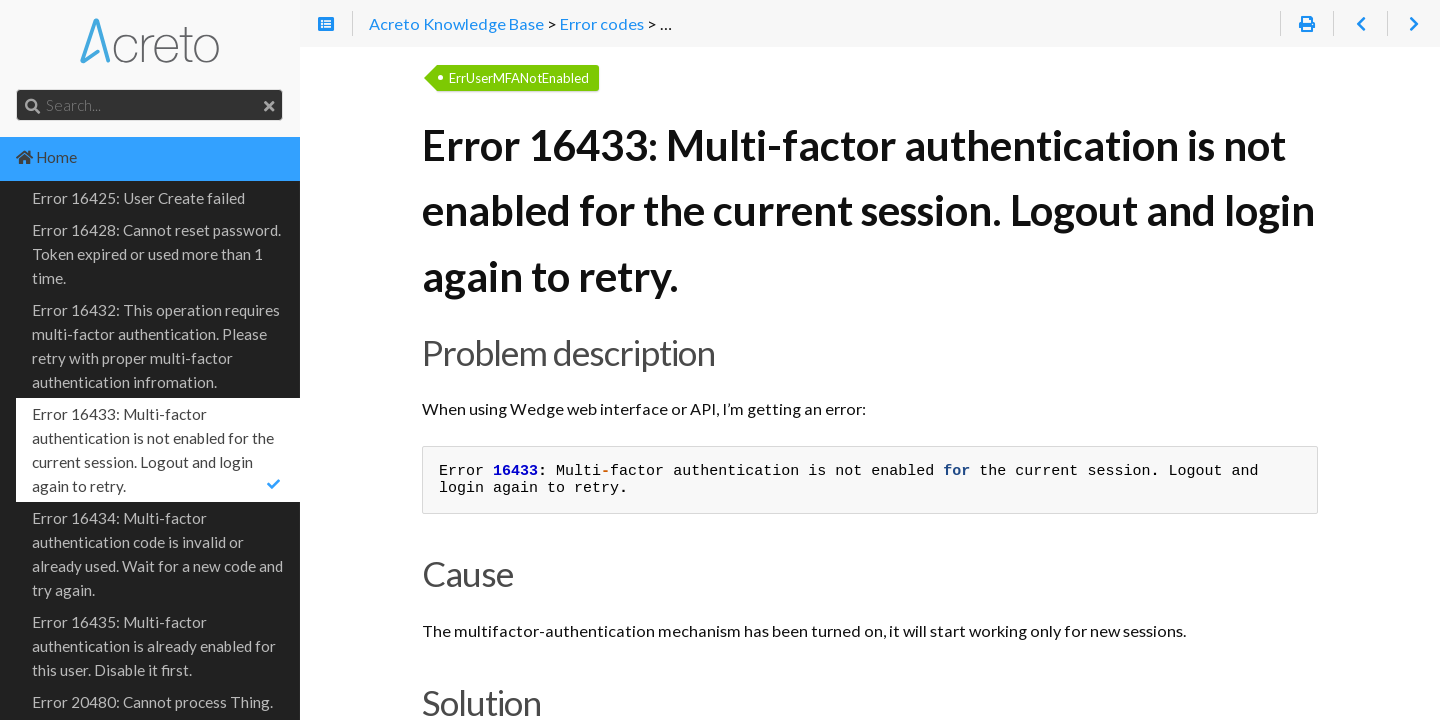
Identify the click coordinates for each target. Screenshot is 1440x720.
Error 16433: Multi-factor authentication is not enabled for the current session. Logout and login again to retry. (157, 450)
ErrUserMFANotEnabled (519, 78)
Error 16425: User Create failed (138, 198)
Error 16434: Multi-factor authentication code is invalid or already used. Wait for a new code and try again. (157, 554)
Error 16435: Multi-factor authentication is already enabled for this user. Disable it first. (154, 646)
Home (46, 157)
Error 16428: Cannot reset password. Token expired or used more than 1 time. (156, 254)
